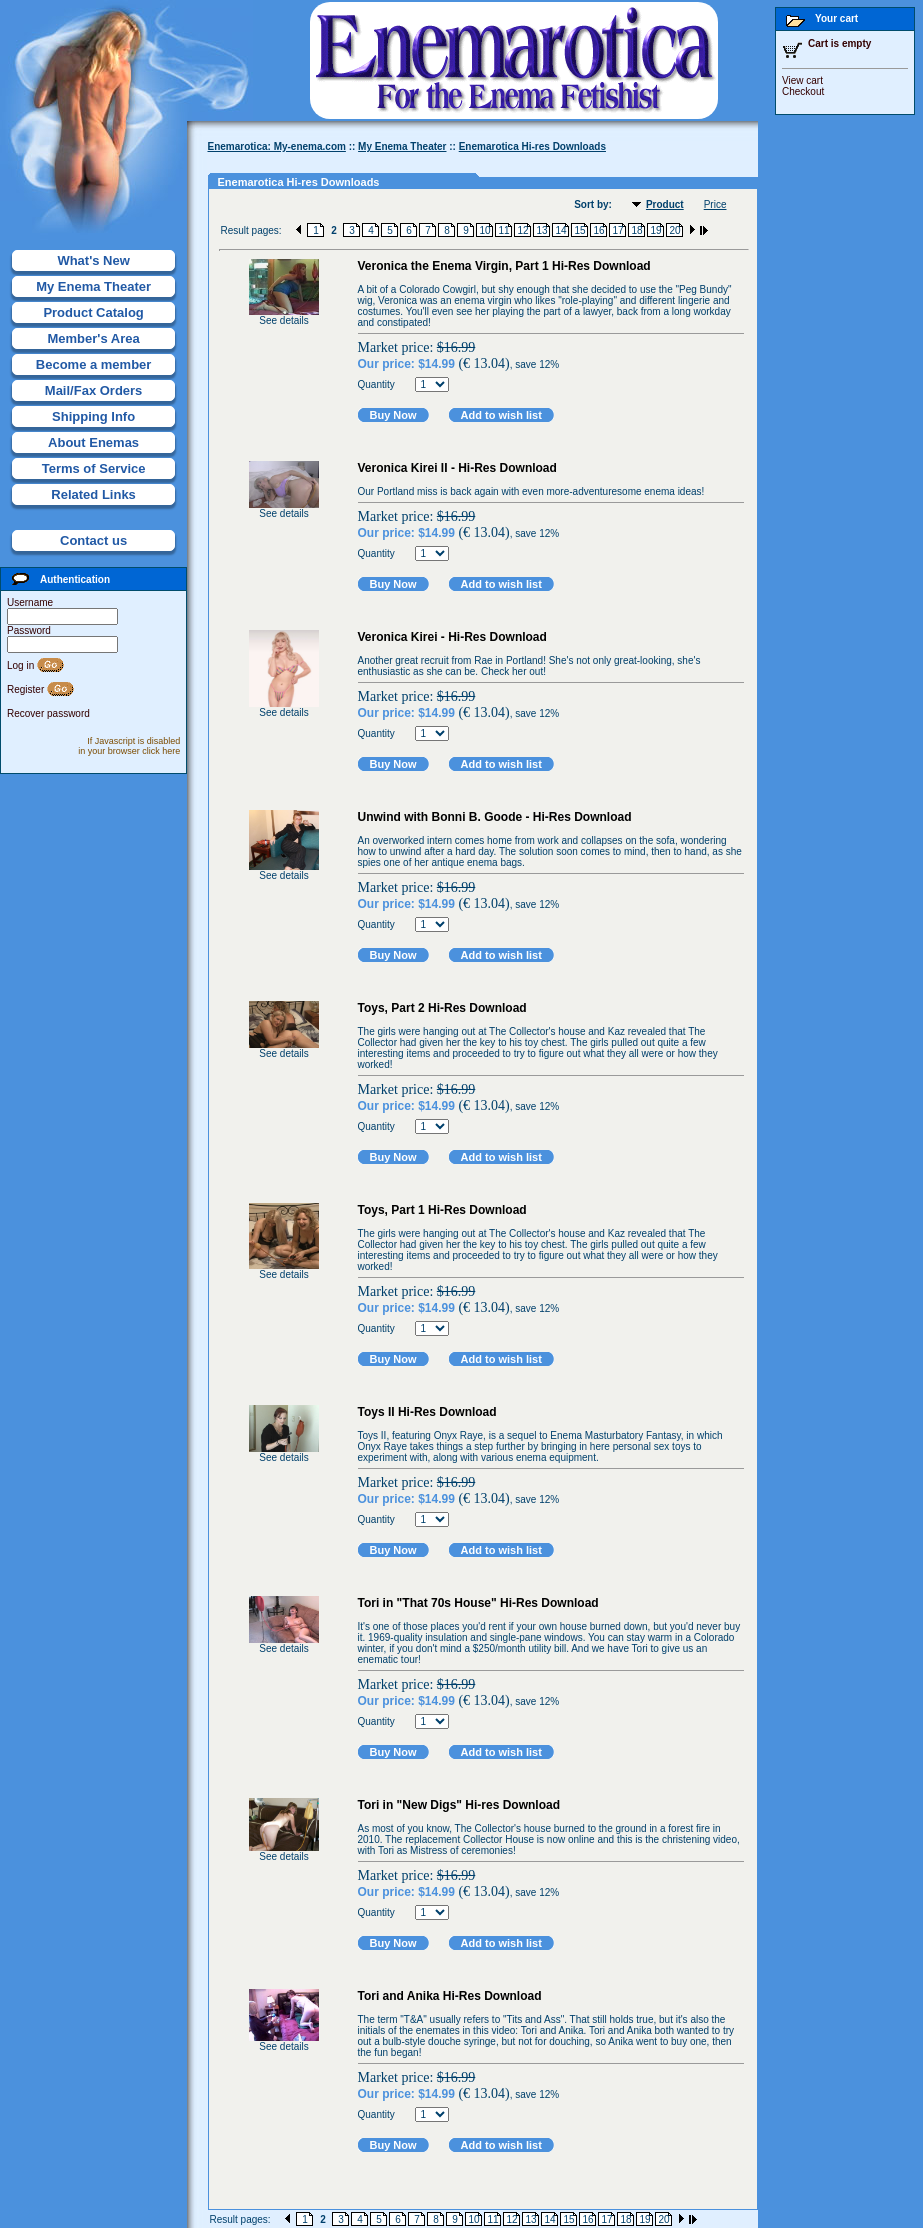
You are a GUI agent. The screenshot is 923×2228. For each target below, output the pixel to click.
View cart (802, 80)
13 (541, 230)
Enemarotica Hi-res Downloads (532, 146)
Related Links (93, 494)
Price (715, 204)
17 (617, 230)
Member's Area (93, 338)
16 (598, 230)
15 (579, 230)
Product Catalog (93, 312)
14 (560, 230)
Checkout (803, 91)
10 (484, 230)
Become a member (94, 364)
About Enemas (93, 442)
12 (522, 230)
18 (636, 230)
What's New (93, 260)
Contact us (93, 540)
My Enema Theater (93, 286)
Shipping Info (93, 416)
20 (674, 230)
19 (655, 230)
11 (503, 230)
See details (283, 320)
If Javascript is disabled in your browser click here (129, 746)
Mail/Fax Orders (94, 390)
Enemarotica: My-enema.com (277, 146)
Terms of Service (94, 468)
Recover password (48, 713)
